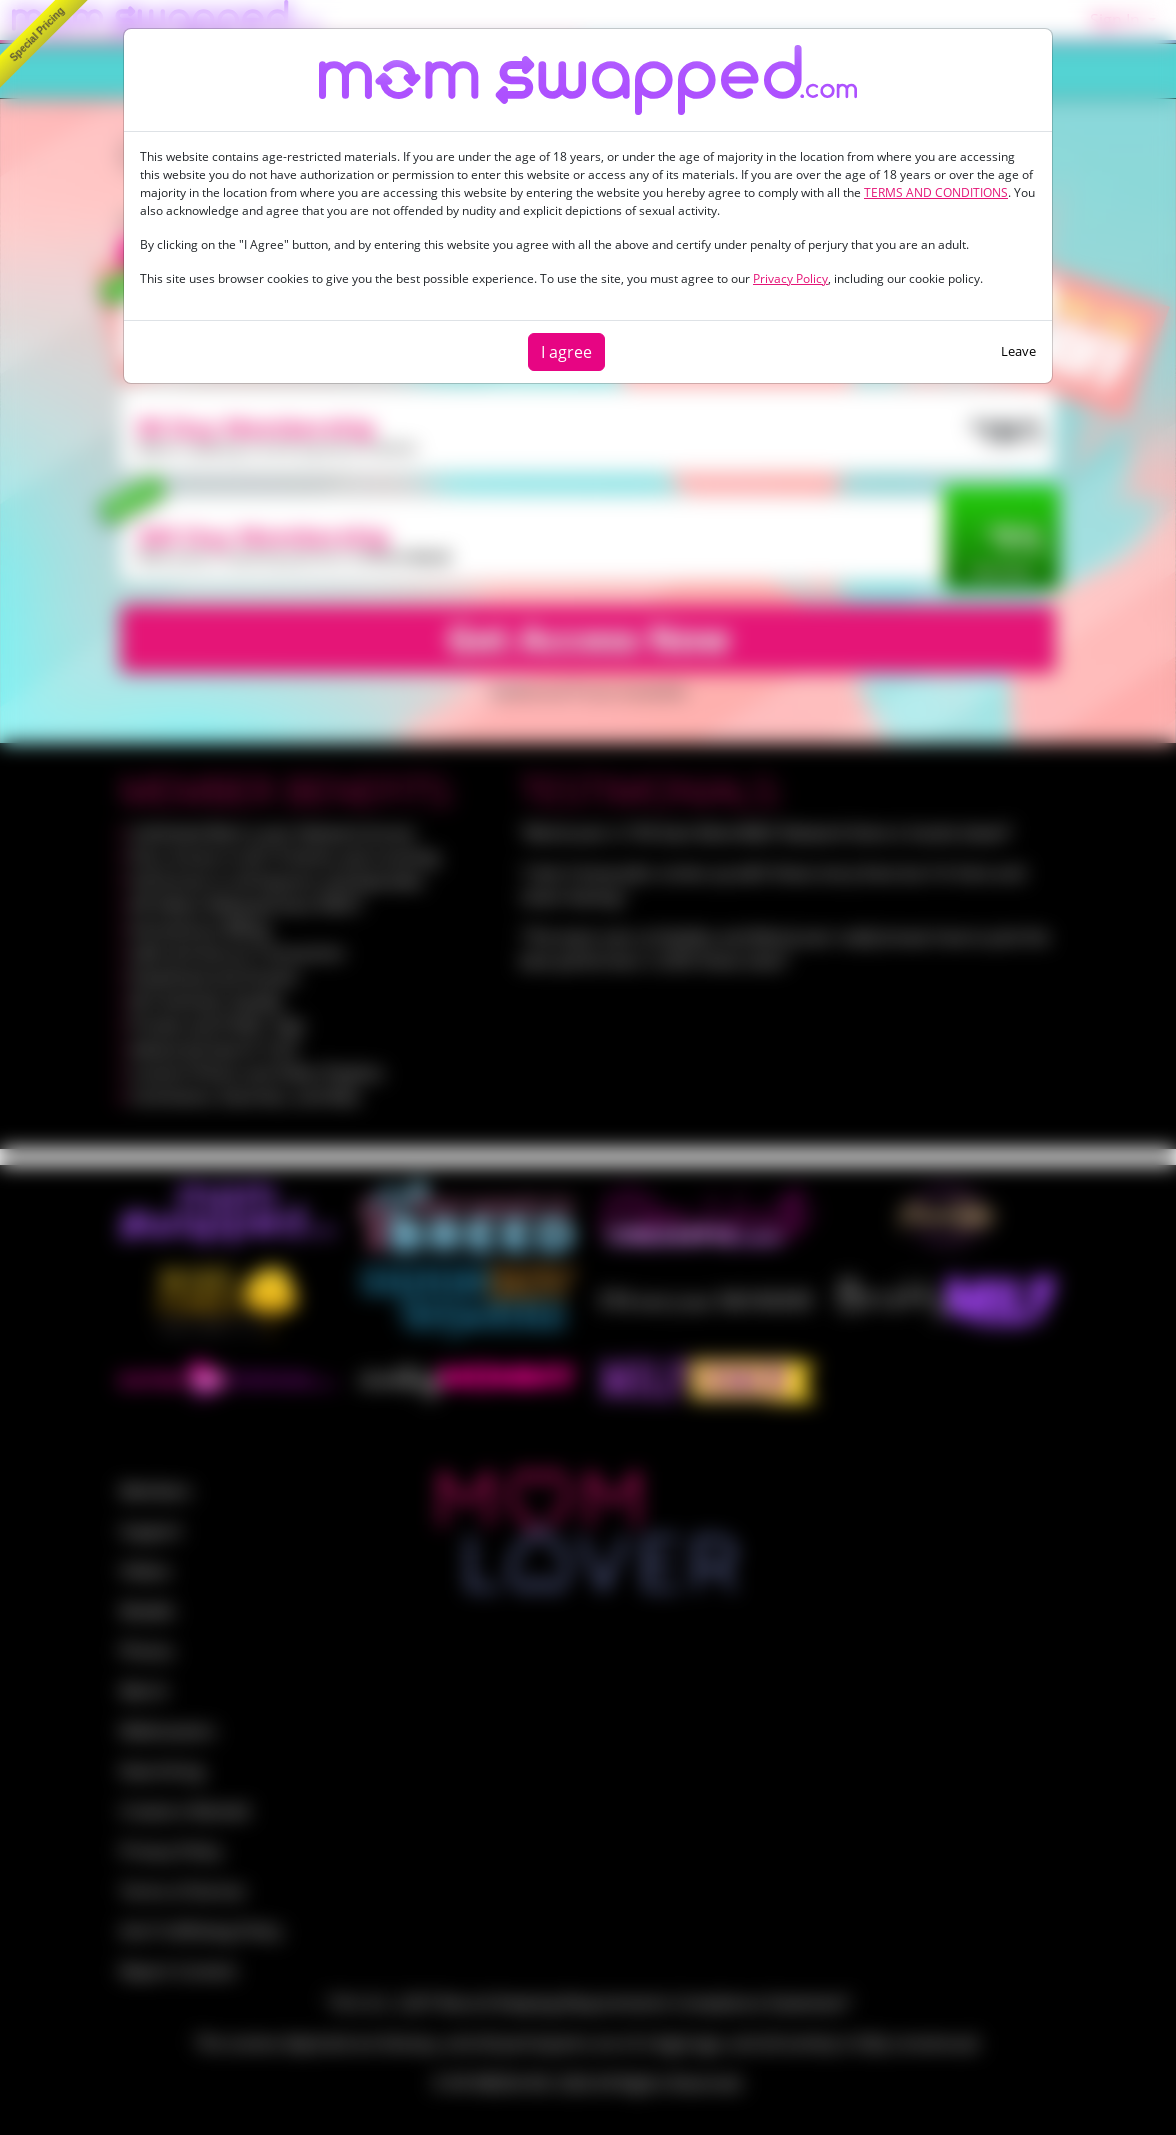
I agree (566, 352)
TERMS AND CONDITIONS (936, 192)
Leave (1018, 351)
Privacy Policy (790, 278)
